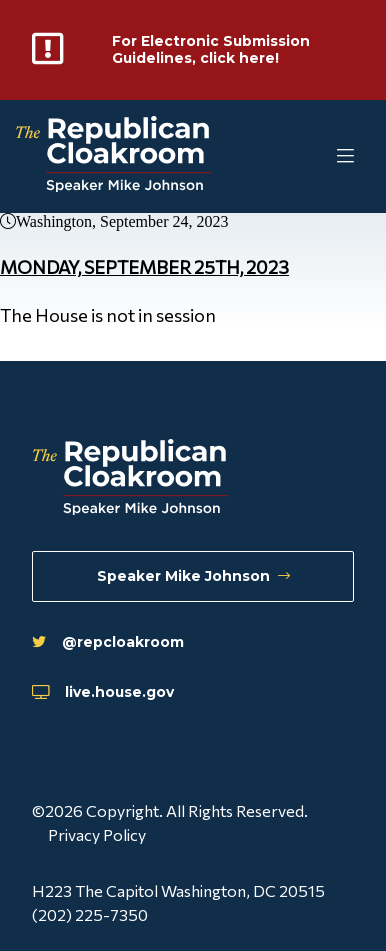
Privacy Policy (97, 834)
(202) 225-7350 (90, 914)
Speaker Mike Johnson (193, 570)
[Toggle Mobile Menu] (306, 160)
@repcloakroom (117, 639)
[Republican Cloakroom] (113, 160)
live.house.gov (112, 691)
